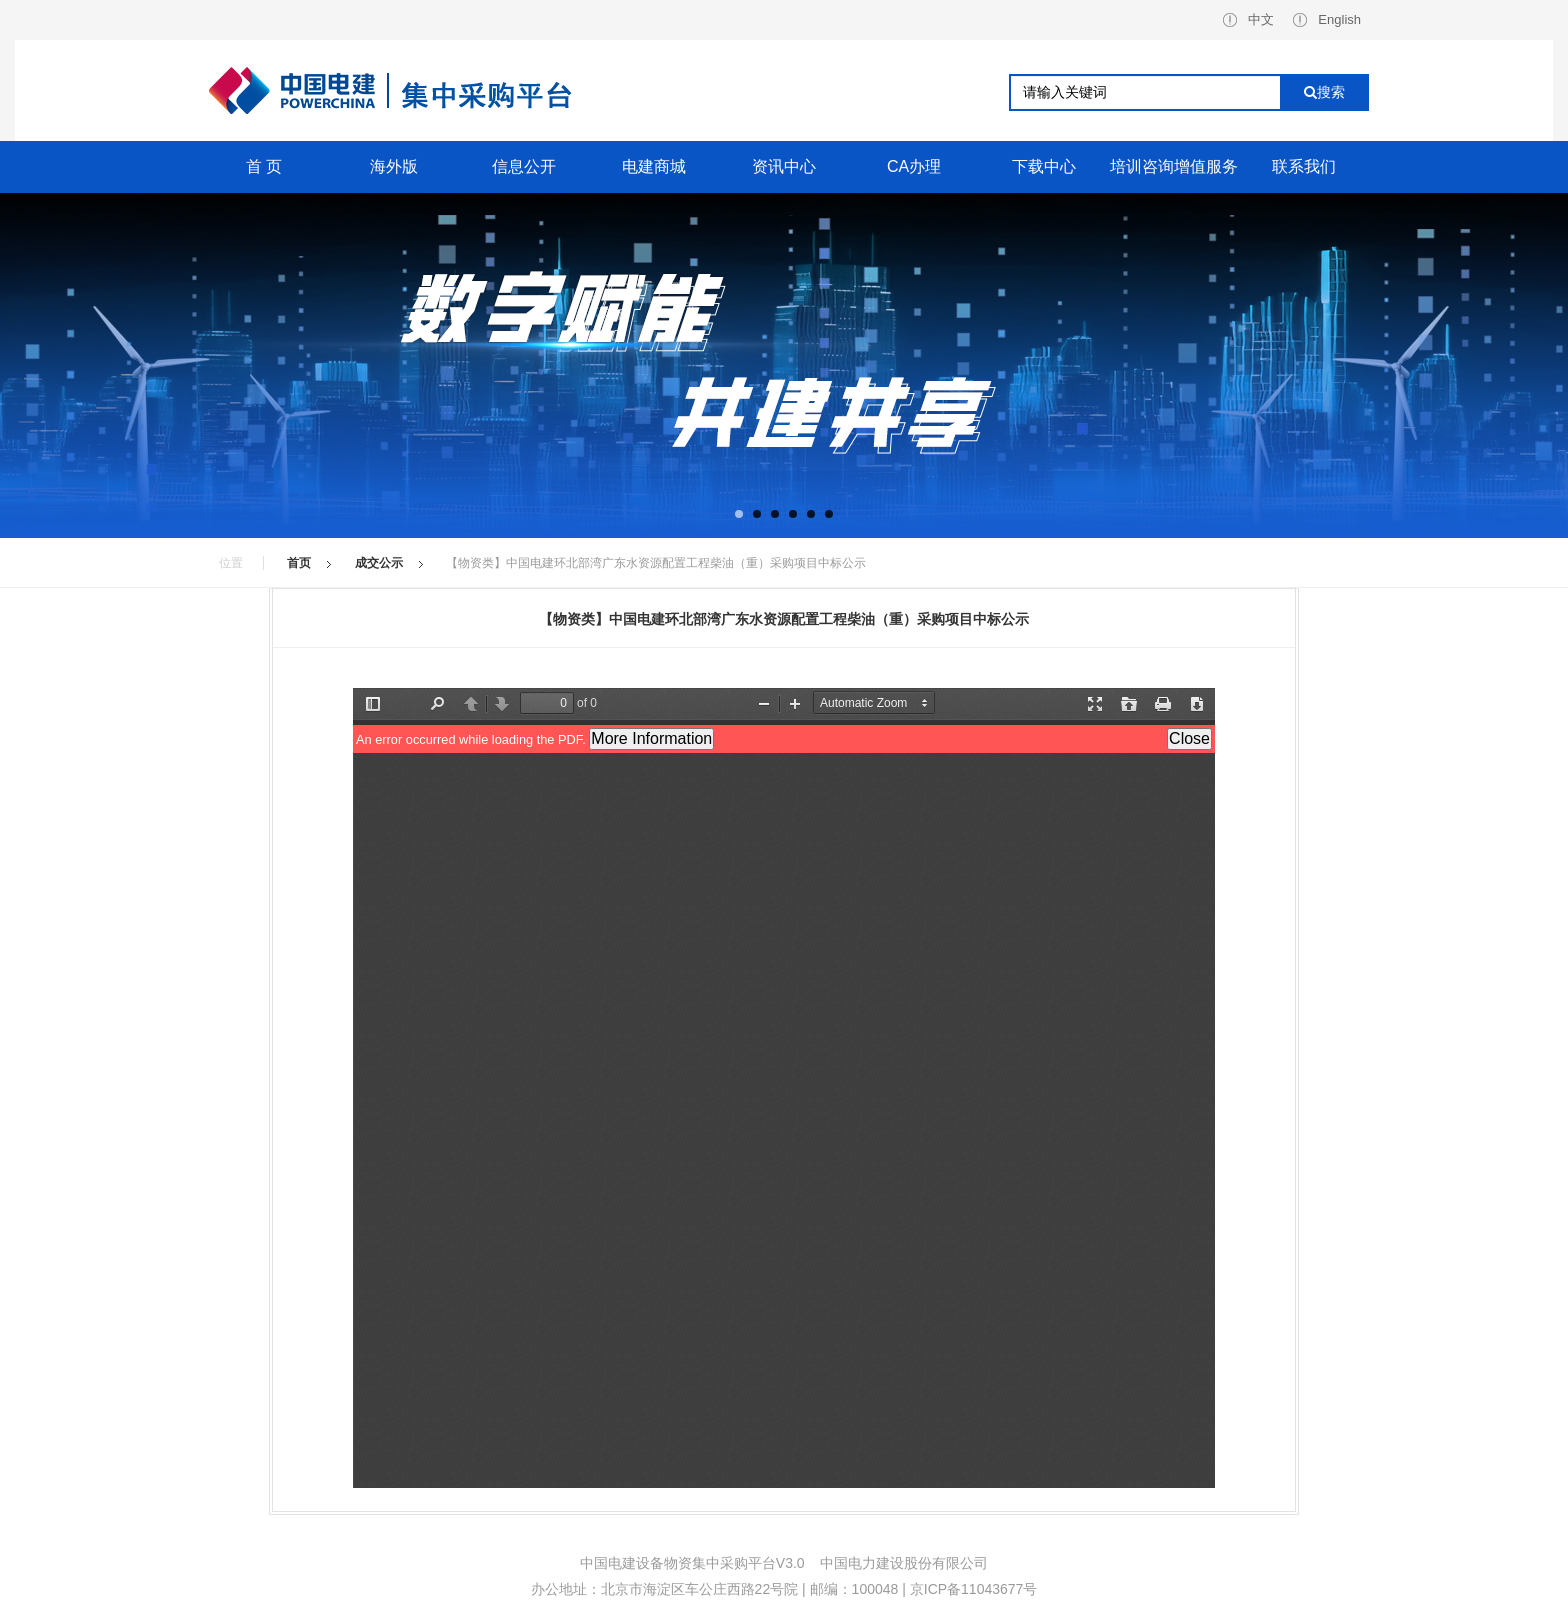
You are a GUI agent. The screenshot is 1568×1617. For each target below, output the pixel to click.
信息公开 (524, 166)
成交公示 (379, 563)
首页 (299, 563)
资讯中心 (784, 166)
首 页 (264, 166)
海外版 (394, 166)
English (1327, 19)
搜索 (1324, 92)
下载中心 (1044, 166)
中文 (1248, 19)
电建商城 (654, 166)
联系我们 (1304, 166)
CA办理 (914, 166)
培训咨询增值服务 (1174, 166)
